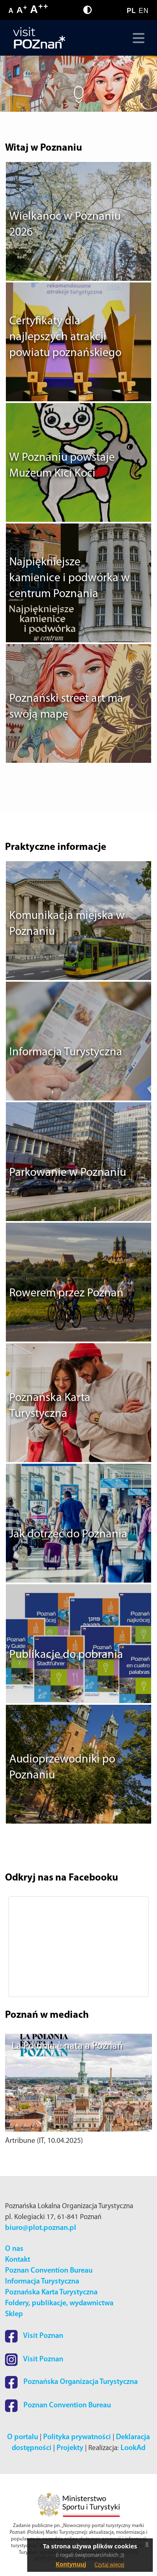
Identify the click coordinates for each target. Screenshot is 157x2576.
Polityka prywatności (77, 2437)
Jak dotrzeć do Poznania (68, 1534)
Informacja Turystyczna (65, 1052)
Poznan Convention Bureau (49, 2271)
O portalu (22, 2437)
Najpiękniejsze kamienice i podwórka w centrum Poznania (69, 578)
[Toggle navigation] (137, 38)
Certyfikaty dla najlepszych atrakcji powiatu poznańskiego (65, 337)
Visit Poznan (34, 2336)
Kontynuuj (71, 2564)
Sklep (14, 2314)
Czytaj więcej (110, 2564)
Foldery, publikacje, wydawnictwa (59, 2303)
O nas (14, 2249)
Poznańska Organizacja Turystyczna (71, 2382)
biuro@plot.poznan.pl (40, 2228)
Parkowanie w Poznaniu (67, 1173)
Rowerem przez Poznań (66, 1293)
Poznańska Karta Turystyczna (51, 2292)
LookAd (133, 2448)
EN (144, 10)
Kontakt (17, 2260)
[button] (16, 1946)
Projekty (70, 2448)
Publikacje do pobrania (66, 1655)
